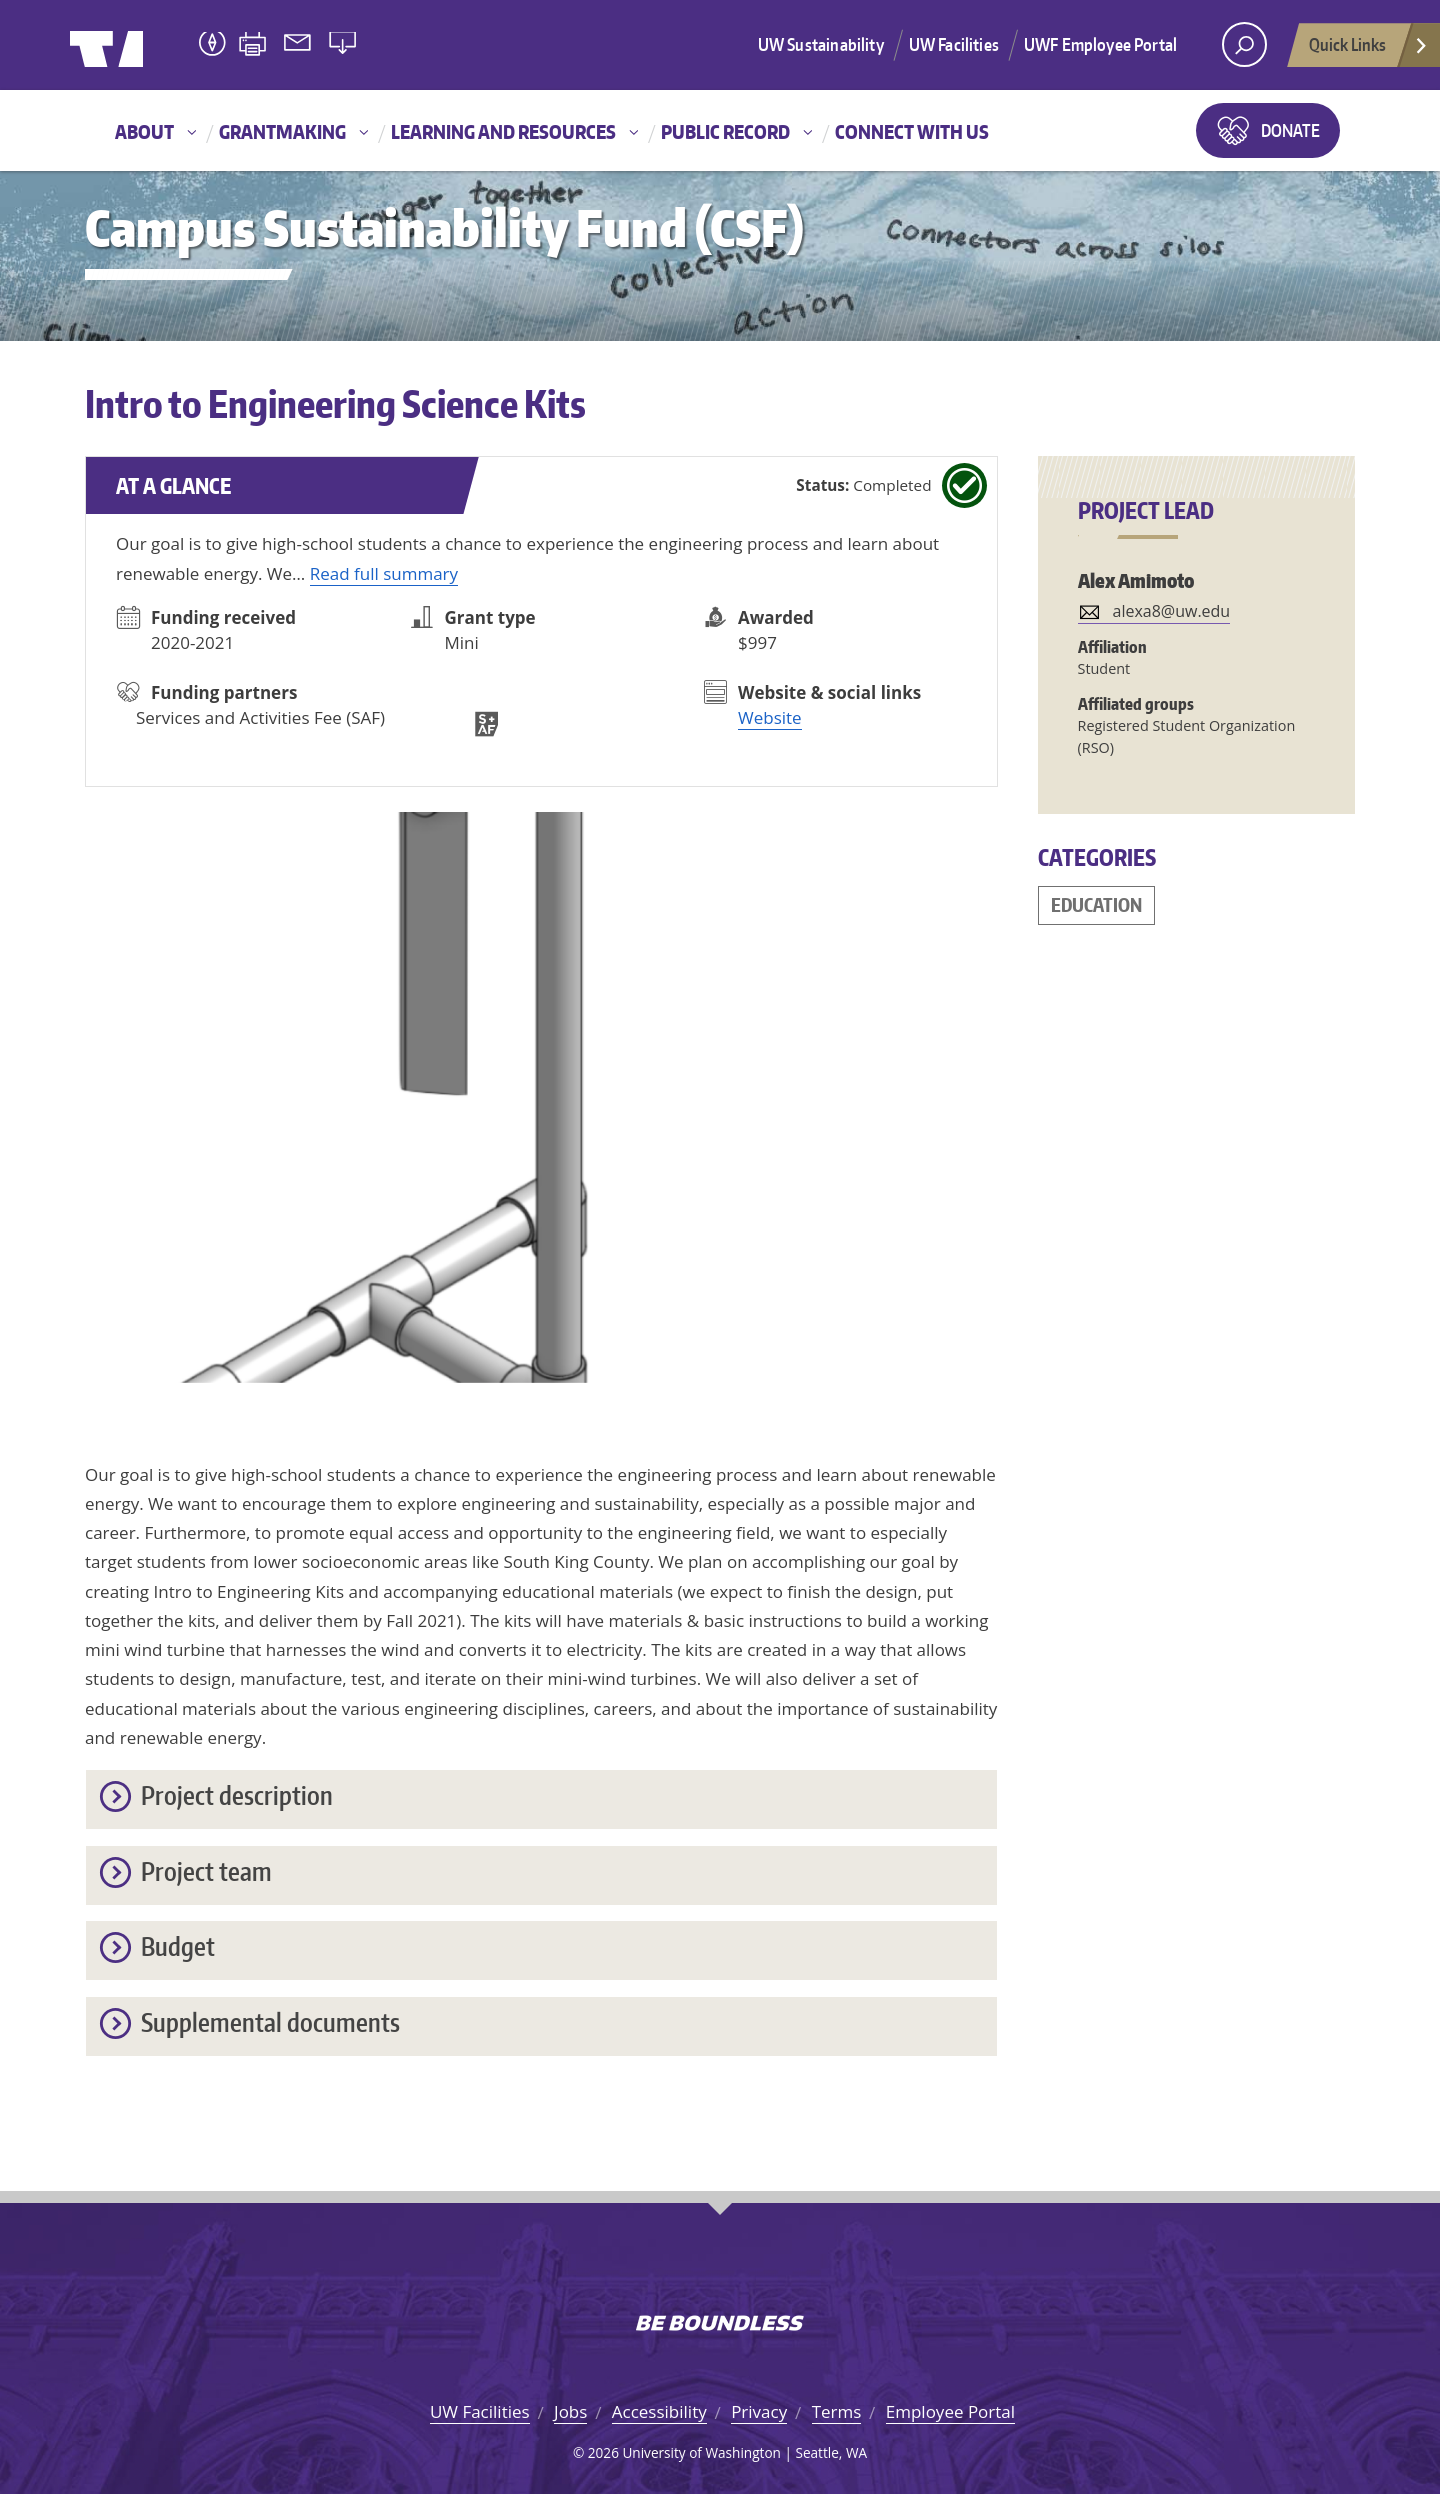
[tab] (541, 1799)
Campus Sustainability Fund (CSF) (444, 227)
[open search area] (1244, 44)
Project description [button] (237, 1796)
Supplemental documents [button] (271, 2023)
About (144, 131)
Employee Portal (950, 2411)
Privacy (759, 2411)
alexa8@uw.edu (1172, 611)
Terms (837, 2411)
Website (770, 717)
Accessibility (659, 2411)
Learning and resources (503, 131)
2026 (603, 2452)
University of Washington (151, 45)
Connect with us (912, 131)
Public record (725, 131)
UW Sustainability (821, 44)
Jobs (570, 2411)
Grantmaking (282, 131)
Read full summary (384, 573)
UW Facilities (954, 44)
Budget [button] (178, 1947)
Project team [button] (206, 1872)
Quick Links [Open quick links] (1369, 50)
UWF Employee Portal (1100, 44)
